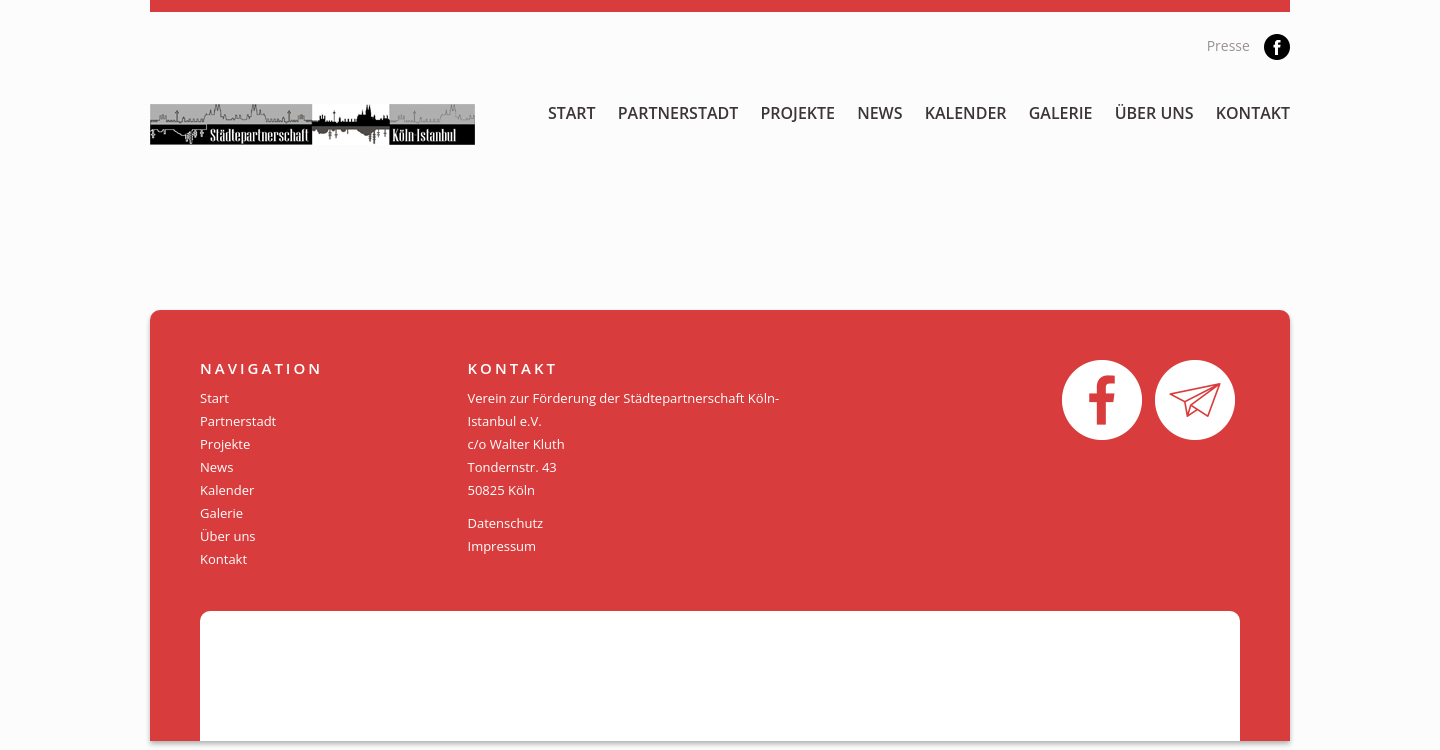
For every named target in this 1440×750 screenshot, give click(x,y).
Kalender (966, 113)
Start (572, 113)
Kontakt (1253, 113)
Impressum (502, 546)
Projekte (797, 113)
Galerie (1061, 113)
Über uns (1154, 113)
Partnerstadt (678, 113)
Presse (1228, 45)
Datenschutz (506, 523)
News (879, 113)
